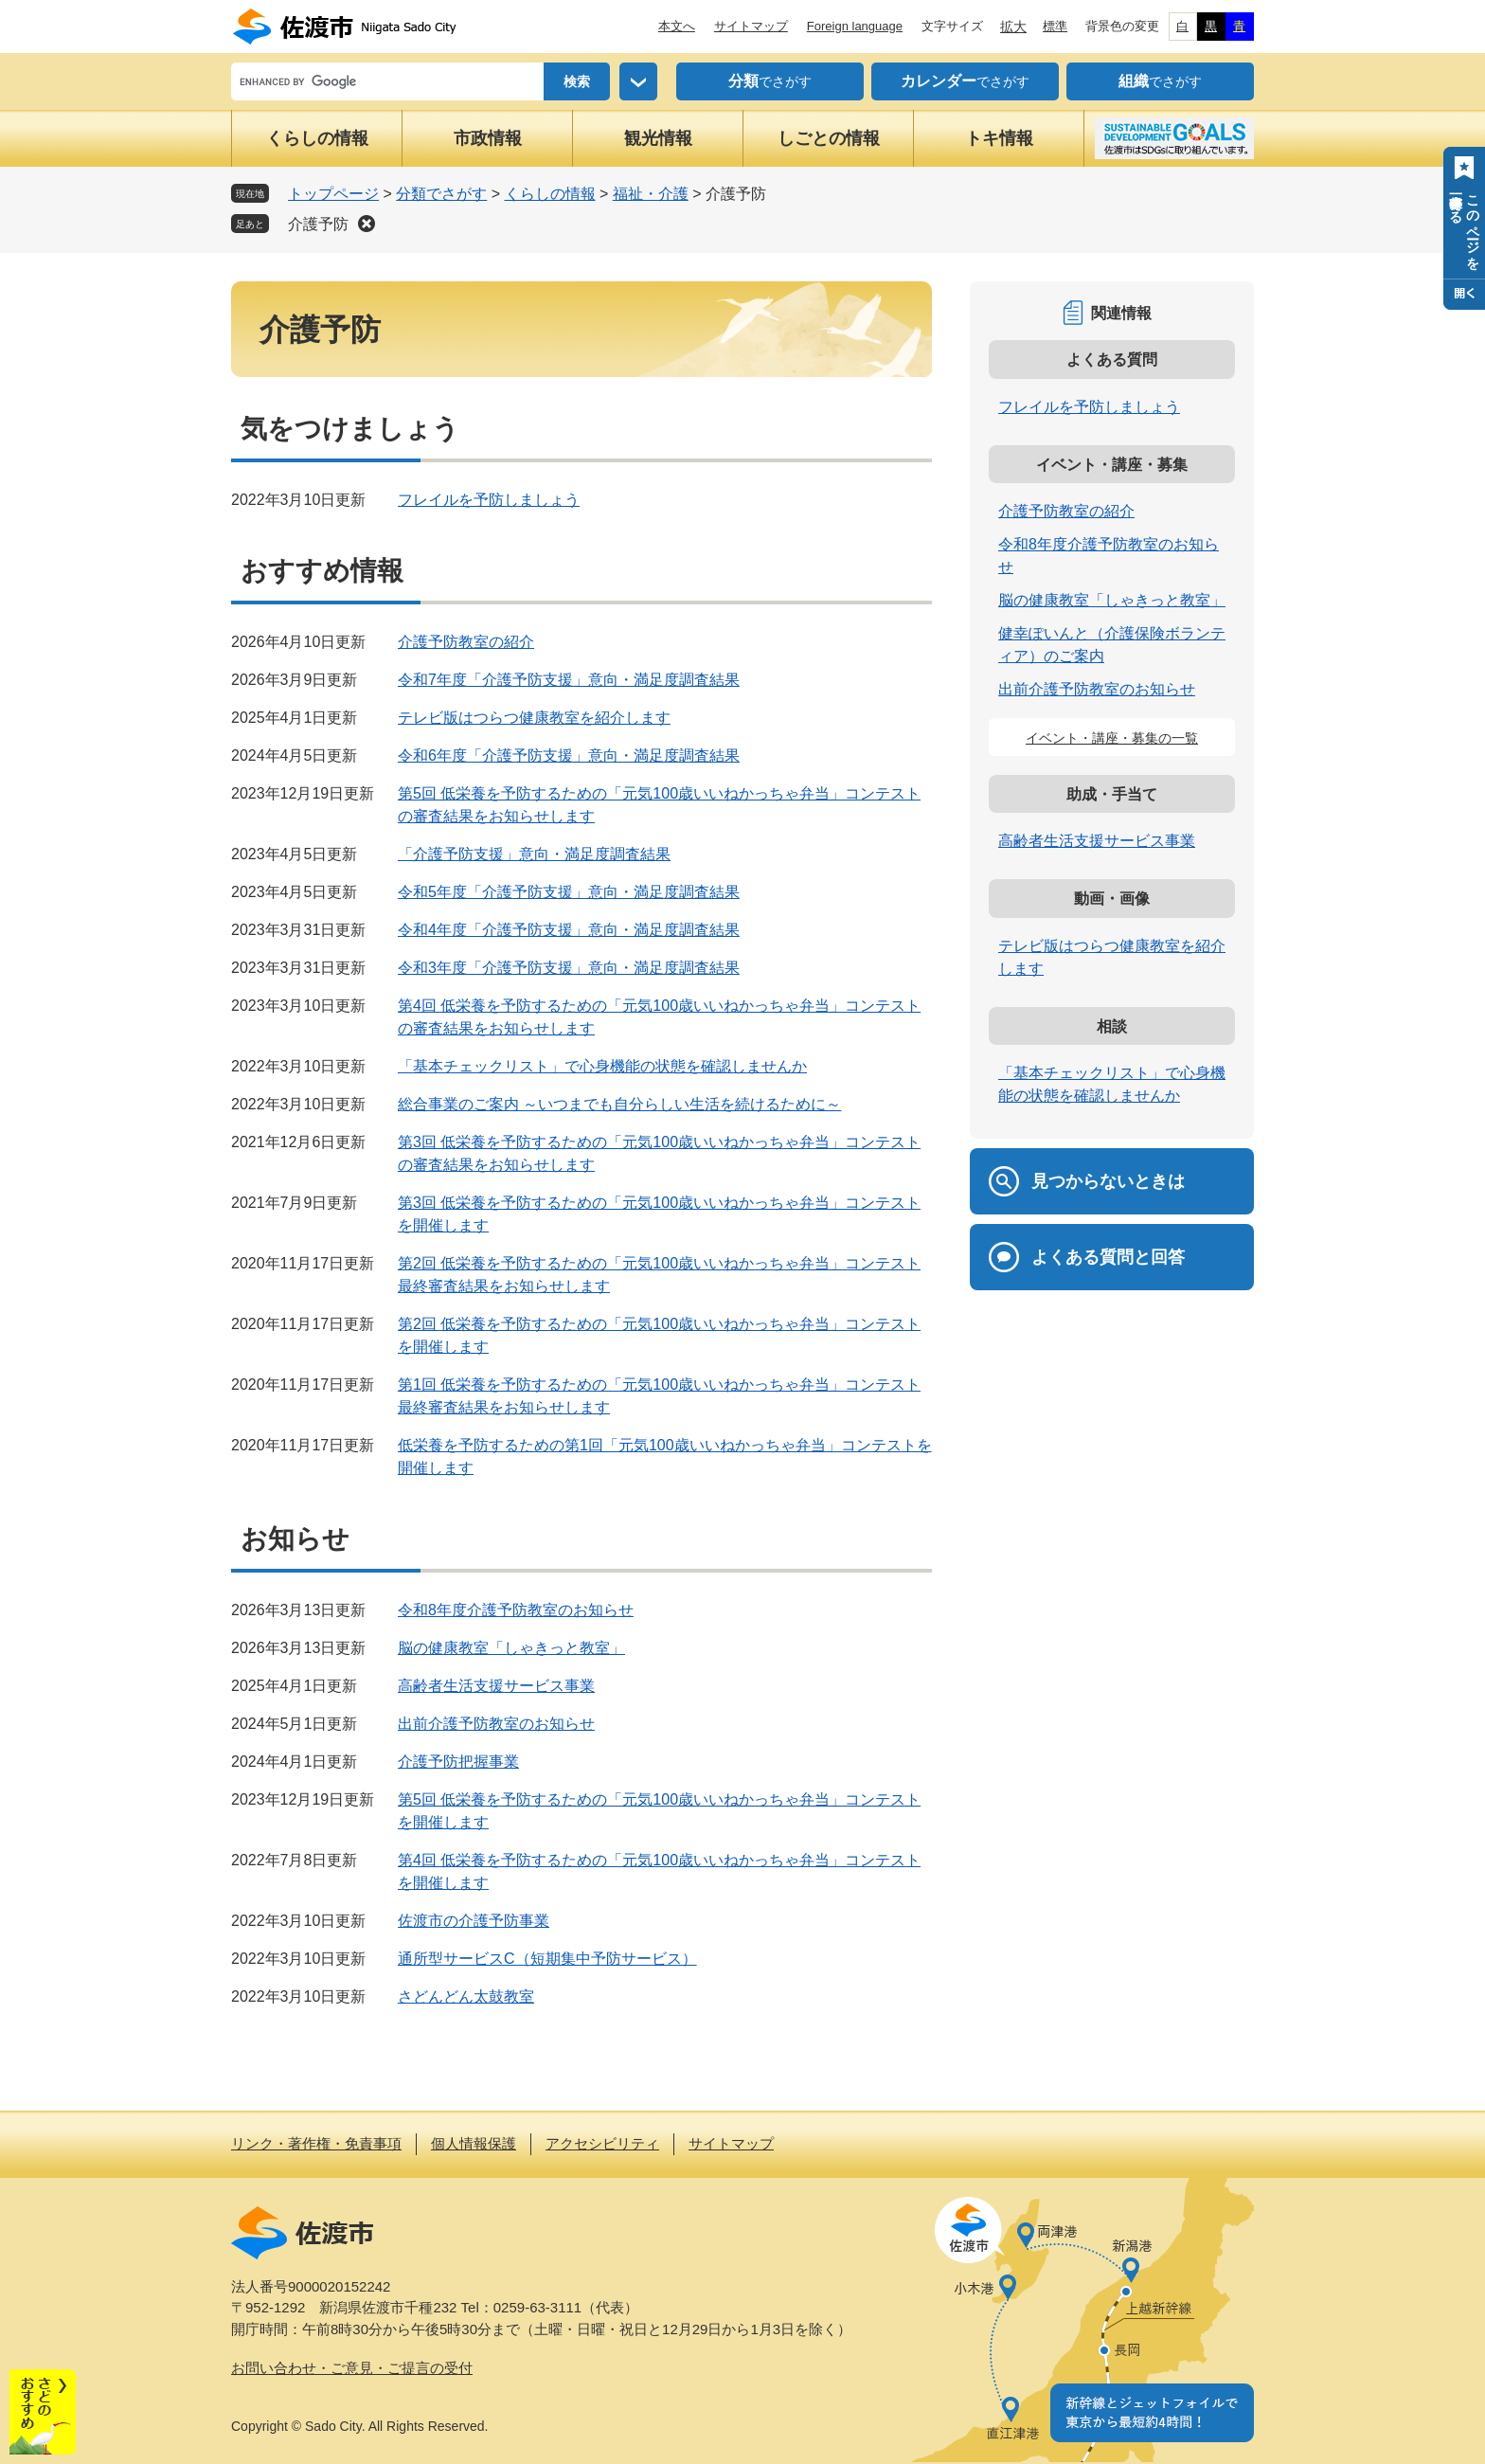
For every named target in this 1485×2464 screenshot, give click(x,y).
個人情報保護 (473, 2143)
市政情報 (488, 138)
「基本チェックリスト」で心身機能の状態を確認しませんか (602, 1066)
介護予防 (318, 224)
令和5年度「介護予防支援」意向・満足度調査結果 (569, 892)
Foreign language (855, 26)
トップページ (333, 194)
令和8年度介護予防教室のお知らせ (516, 1610)
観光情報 (658, 138)
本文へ (676, 26)
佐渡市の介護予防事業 (473, 1921)
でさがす (770, 81)
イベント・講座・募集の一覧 (1112, 738)
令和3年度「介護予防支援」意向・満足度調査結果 (569, 968)
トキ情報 (999, 138)
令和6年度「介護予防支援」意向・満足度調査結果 (569, 755)
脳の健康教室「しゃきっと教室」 (511, 1648)
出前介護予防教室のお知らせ (496, 1724)
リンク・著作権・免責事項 (316, 2143)
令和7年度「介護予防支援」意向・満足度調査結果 (569, 680)
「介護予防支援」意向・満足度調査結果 (534, 854)
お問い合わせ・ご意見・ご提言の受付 (352, 2368)
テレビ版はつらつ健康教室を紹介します (534, 718)
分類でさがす (441, 194)
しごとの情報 (829, 138)
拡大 (1013, 26)
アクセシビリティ (602, 2143)
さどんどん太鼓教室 (466, 1996)
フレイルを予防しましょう (489, 500)
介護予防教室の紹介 (466, 642)
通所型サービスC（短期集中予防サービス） (547, 1959)
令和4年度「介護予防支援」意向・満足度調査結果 (569, 930)
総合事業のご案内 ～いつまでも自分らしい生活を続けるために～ (619, 1104)
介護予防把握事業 (458, 1762)
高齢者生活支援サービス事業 (496, 1686)
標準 (1055, 26)
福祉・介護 (651, 194)
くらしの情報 (317, 138)
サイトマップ (751, 26)
